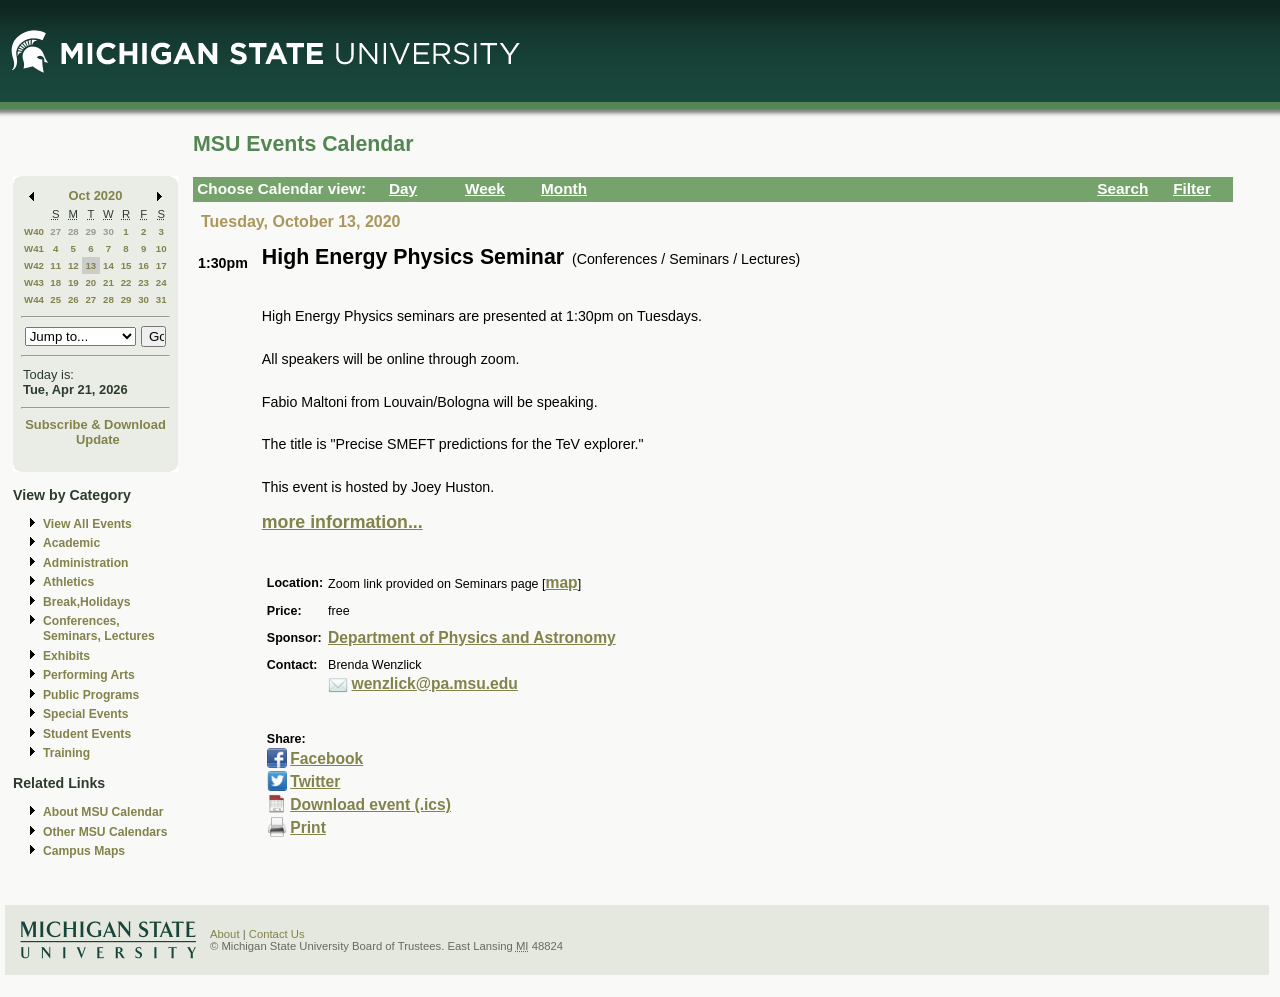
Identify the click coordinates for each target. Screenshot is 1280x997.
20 (90, 282)
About (225, 934)
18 (55, 282)
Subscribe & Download (95, 424)
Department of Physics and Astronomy (472, 637)
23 (143, 282)
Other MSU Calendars (105, 832)
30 (108, 231)
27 (55, 231)
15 (126, 265)
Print (308, 827)
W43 (34, 282)
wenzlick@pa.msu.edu (435, 683)
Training (66, 753)
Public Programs (91, 695)
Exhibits (66, 656)
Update (98, 439)
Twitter (315, 781)
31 (161, 299)
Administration (85, 563)
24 (161, 282)
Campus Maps (84, 851)
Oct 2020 (96, 195)
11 (55, 265)
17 (161, 265)
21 (108, 282)
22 (126, 282)
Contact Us (277, 934)
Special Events (85, 714)
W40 (34, 231)
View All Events (87, 524)
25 (55, 299)
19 (73, 282)
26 (73, 299)
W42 (34, 265)
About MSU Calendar (103, 812)
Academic (71, 543)
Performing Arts (89, 675)
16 (143, 265)
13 (90, 265)
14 (108, 265)
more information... (342, 522)
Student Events (87, 734)
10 (161, 248)
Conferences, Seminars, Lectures (99, 628)
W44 (34, 299)
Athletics (68, 582)
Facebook (326, 758)
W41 (34, 248)
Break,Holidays (87, 602)
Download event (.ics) (370, 804)
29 (90, 231)
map (562, 582)
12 (73, 265)
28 (73, 231)
